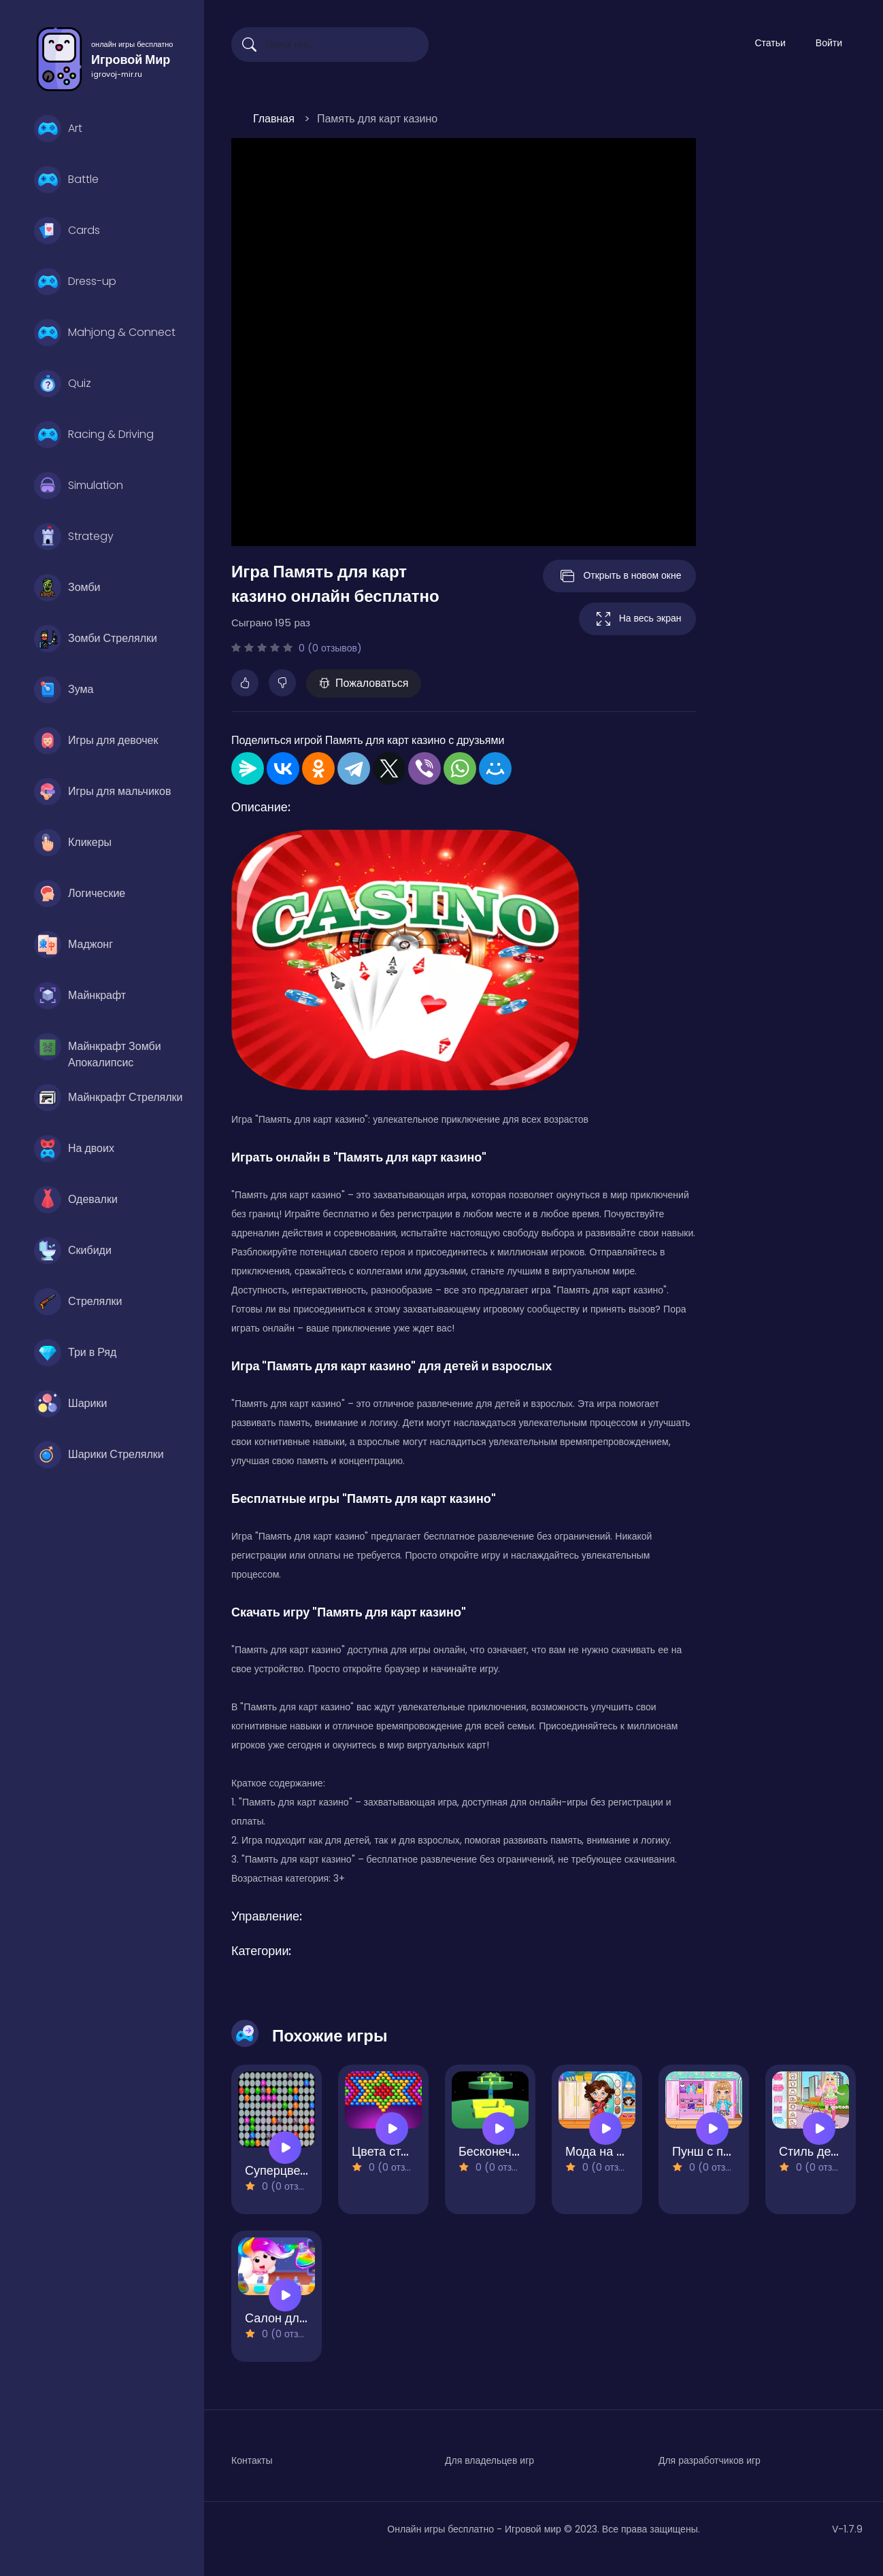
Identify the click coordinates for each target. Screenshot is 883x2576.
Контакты (251, 2460)
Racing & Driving (94, 434)
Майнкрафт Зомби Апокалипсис (97, 1050)
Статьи (769, 43)
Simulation (78, 485)
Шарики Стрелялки (99, 1454)
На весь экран (637, 618)
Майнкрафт (80, 995)
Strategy (74, 536)
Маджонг (73, 944)
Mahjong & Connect (105, 332)
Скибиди (73, 1250)
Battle (66, 179)
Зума (63, 689)
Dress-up (75, 281)
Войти (829, 43)
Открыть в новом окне (619, 576)
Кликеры (73, 842)
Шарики (70, 1403)
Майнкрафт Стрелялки (108, 1097)
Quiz (62, 383)
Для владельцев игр (489, 2460)
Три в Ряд (75, 1352)
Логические (79, 893)
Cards (67, 230)
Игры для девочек (96, 740)
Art (58, 128)
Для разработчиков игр (710, 2460)
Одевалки (76, 1199)
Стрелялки (78, 1301)
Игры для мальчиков (102, 791)
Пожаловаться (363, 683)
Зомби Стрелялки (95, 638)
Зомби (67, 587)
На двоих (74, 1148)
